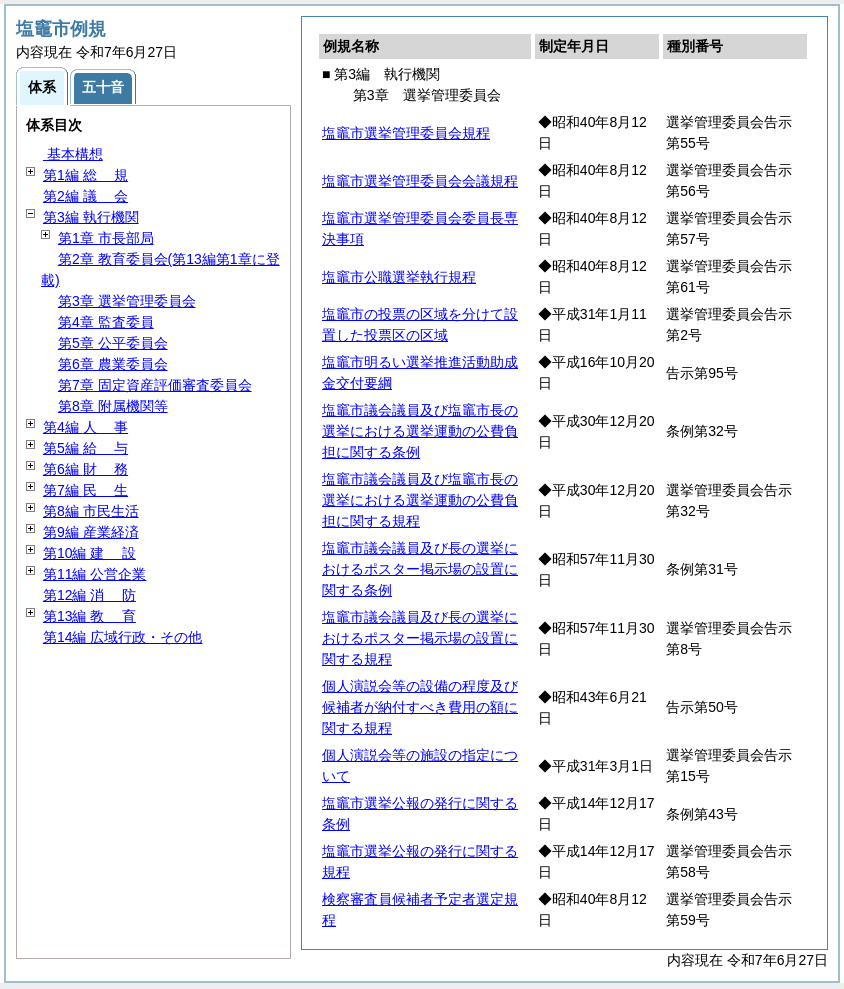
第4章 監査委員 (106, 322)
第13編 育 (89, 616)
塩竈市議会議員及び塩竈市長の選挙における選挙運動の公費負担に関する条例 (420, 431)
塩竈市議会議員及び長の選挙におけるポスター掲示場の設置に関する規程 (420, 638)
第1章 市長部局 (106, 238)
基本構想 (73, 154)
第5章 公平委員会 (113, 343)
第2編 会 (85, 196)
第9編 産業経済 (91, 532)
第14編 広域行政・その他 (122, 637)
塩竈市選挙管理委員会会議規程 (420, 181)
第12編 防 (89, 595)
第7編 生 (85, 490)
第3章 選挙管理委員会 (127, 301)
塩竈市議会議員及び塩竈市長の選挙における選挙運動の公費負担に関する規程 (420, 500)
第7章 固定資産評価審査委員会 (155, 385)
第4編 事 (85, 427)
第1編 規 (85, 175)
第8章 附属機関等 (113, 406)
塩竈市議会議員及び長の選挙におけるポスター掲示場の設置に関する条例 (420, 569)
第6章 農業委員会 (113, 364)
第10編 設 (89, 553)
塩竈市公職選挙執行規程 (399, 277)
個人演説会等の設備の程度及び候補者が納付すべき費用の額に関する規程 (420, 707)
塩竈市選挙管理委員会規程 (406, 133)
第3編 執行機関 (91, 217)
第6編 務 (85, 469)
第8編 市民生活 (91, 511)
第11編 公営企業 (94, 574)
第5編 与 (85, 448)
